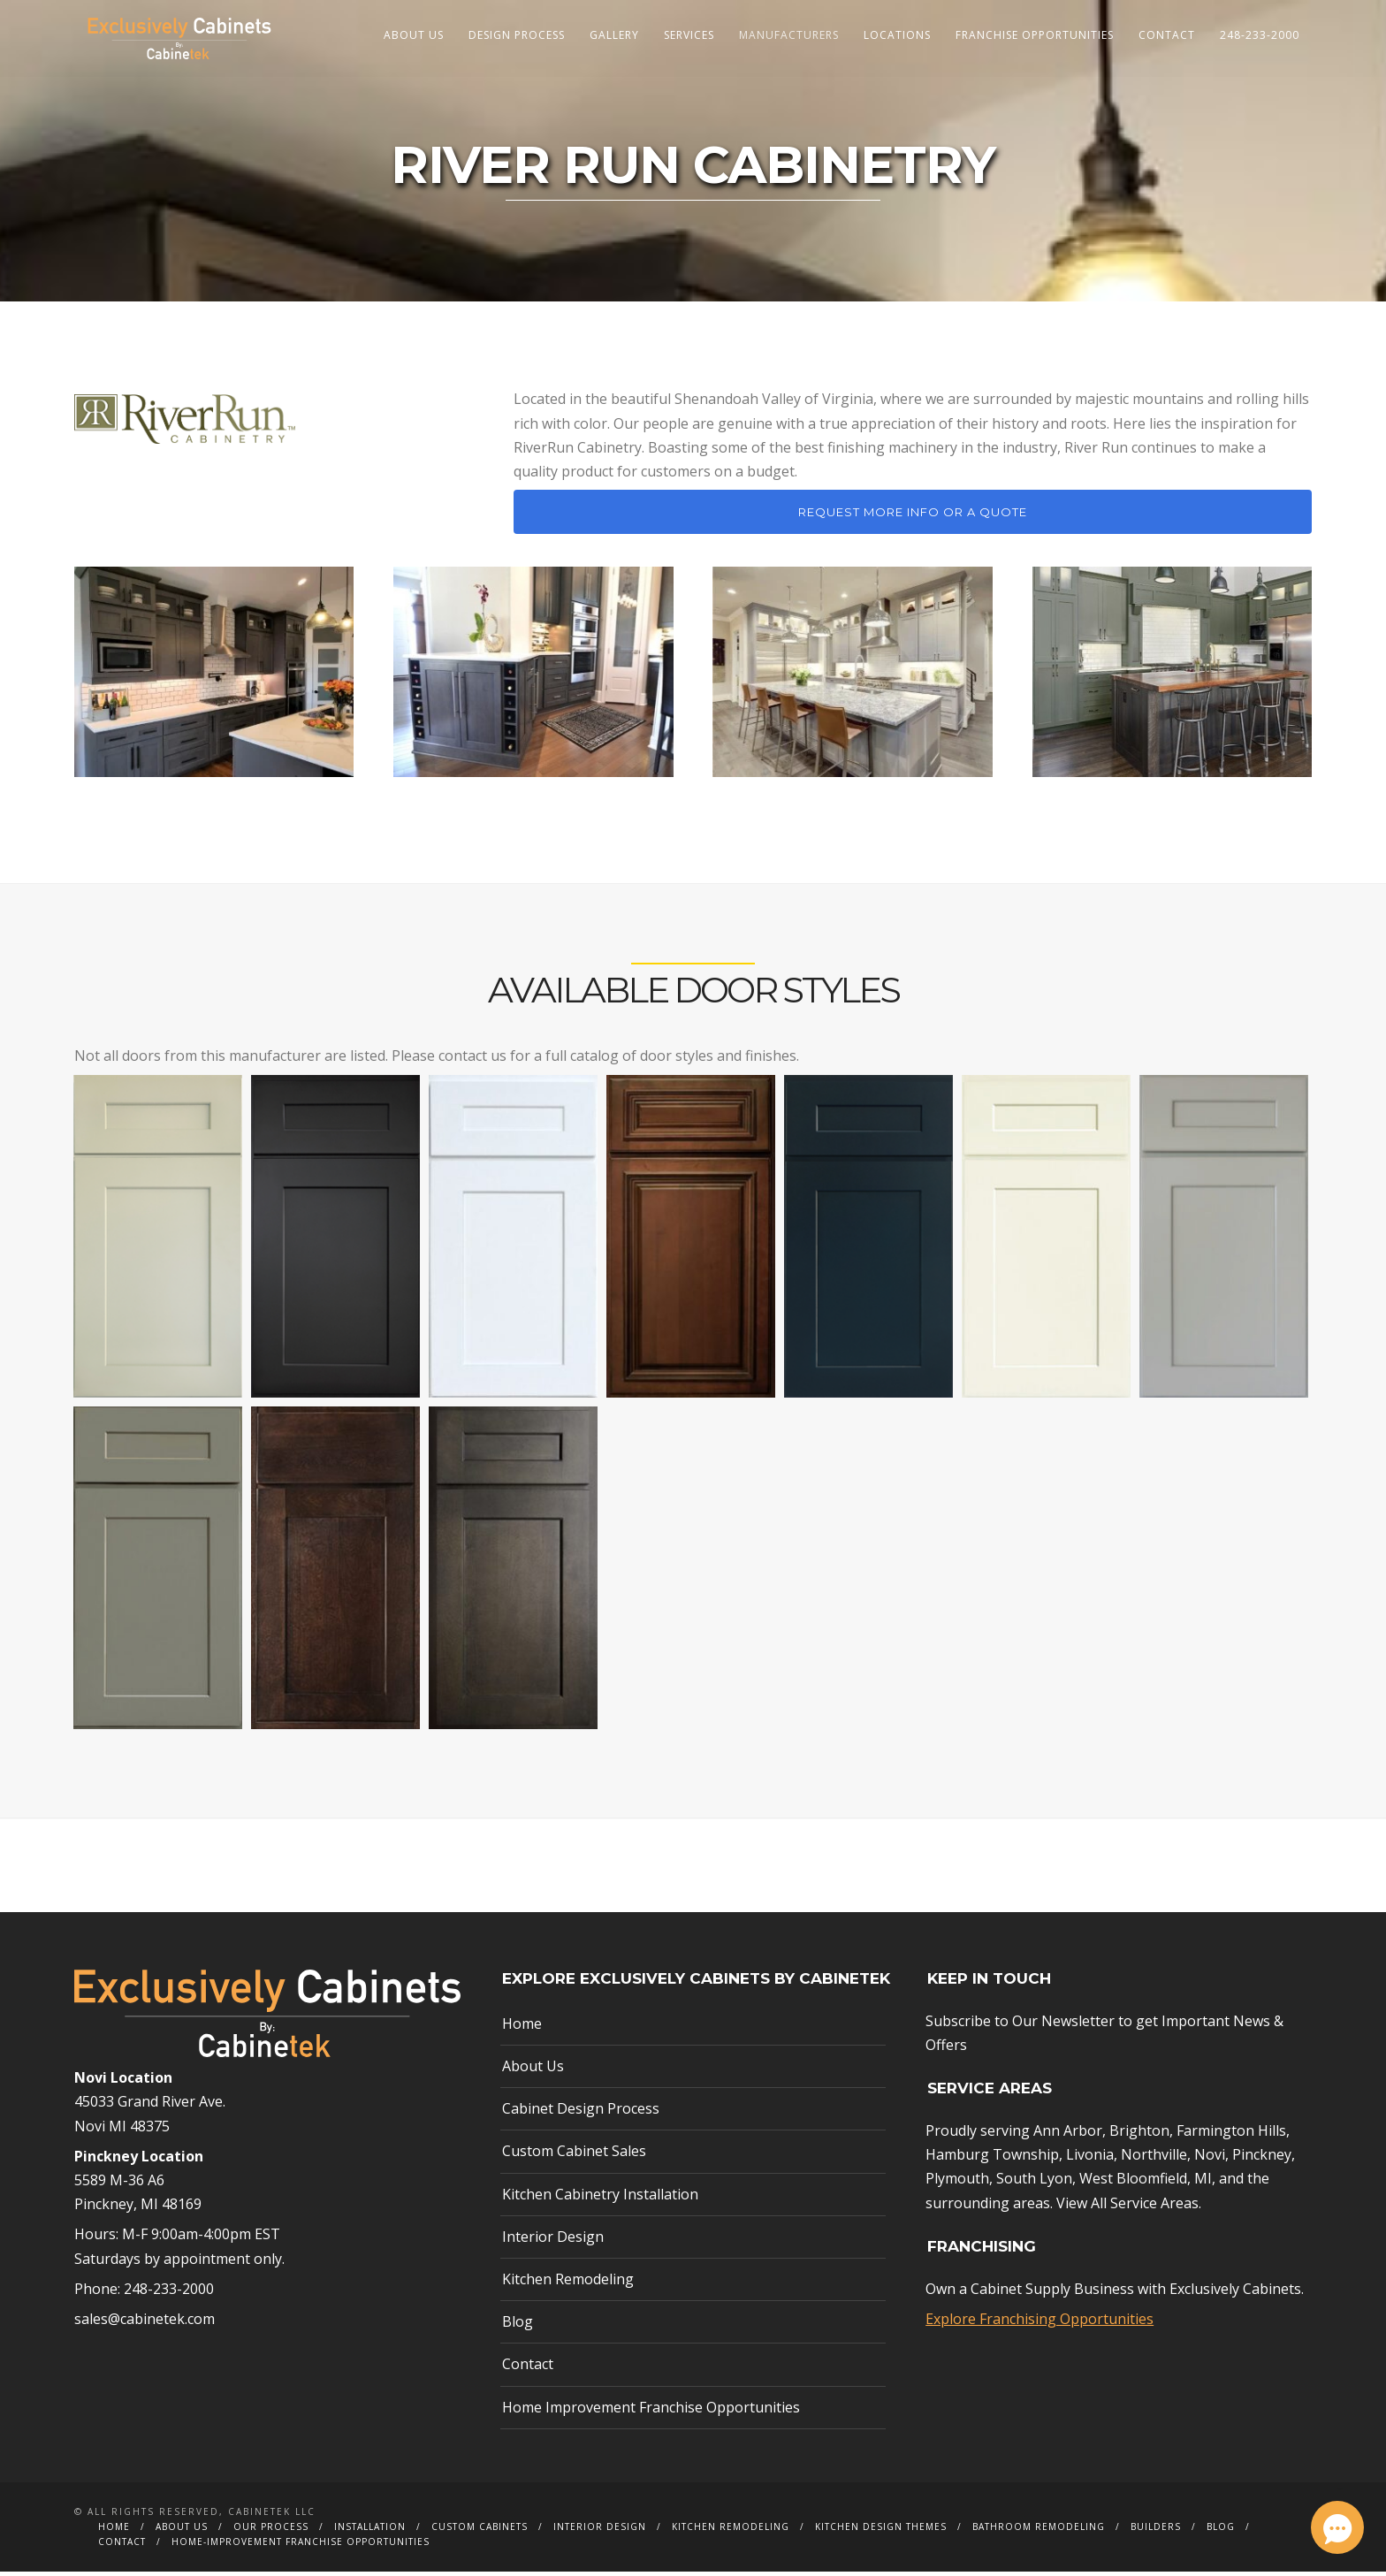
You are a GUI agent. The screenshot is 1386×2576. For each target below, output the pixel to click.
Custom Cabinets (479, 2531)
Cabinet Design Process (580, 2113)
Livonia (1090, 2159)
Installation (370, 2531)
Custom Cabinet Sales (574, 2156)
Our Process (270, 2531)
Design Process (516, 34)
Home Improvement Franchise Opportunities (651, 2411)
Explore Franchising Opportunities (1039, 2323)
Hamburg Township (992, 2159)
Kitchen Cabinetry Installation (600, 2198)
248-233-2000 (1259, 34)
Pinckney (1261, 2159)
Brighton (1139, 2135)
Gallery (614, 34)
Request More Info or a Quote (912, 517)
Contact (1166, 34)
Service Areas (1154, 2207)
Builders (1156, 2531)
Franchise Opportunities (1035, 34)
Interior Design (553, 2241)
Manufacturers (789, 34)
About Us (414, 34)
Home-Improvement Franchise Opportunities (300, 2546)
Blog (517, 2326)
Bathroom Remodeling (1038, 2531)
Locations (897, 34)
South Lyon (1034, 2183)
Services (689, 34)
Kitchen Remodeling (568, 2283)
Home (522, 2028)
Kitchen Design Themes (881, 2531)
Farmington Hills (1231, 2135)
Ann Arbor (1067, 2135)
